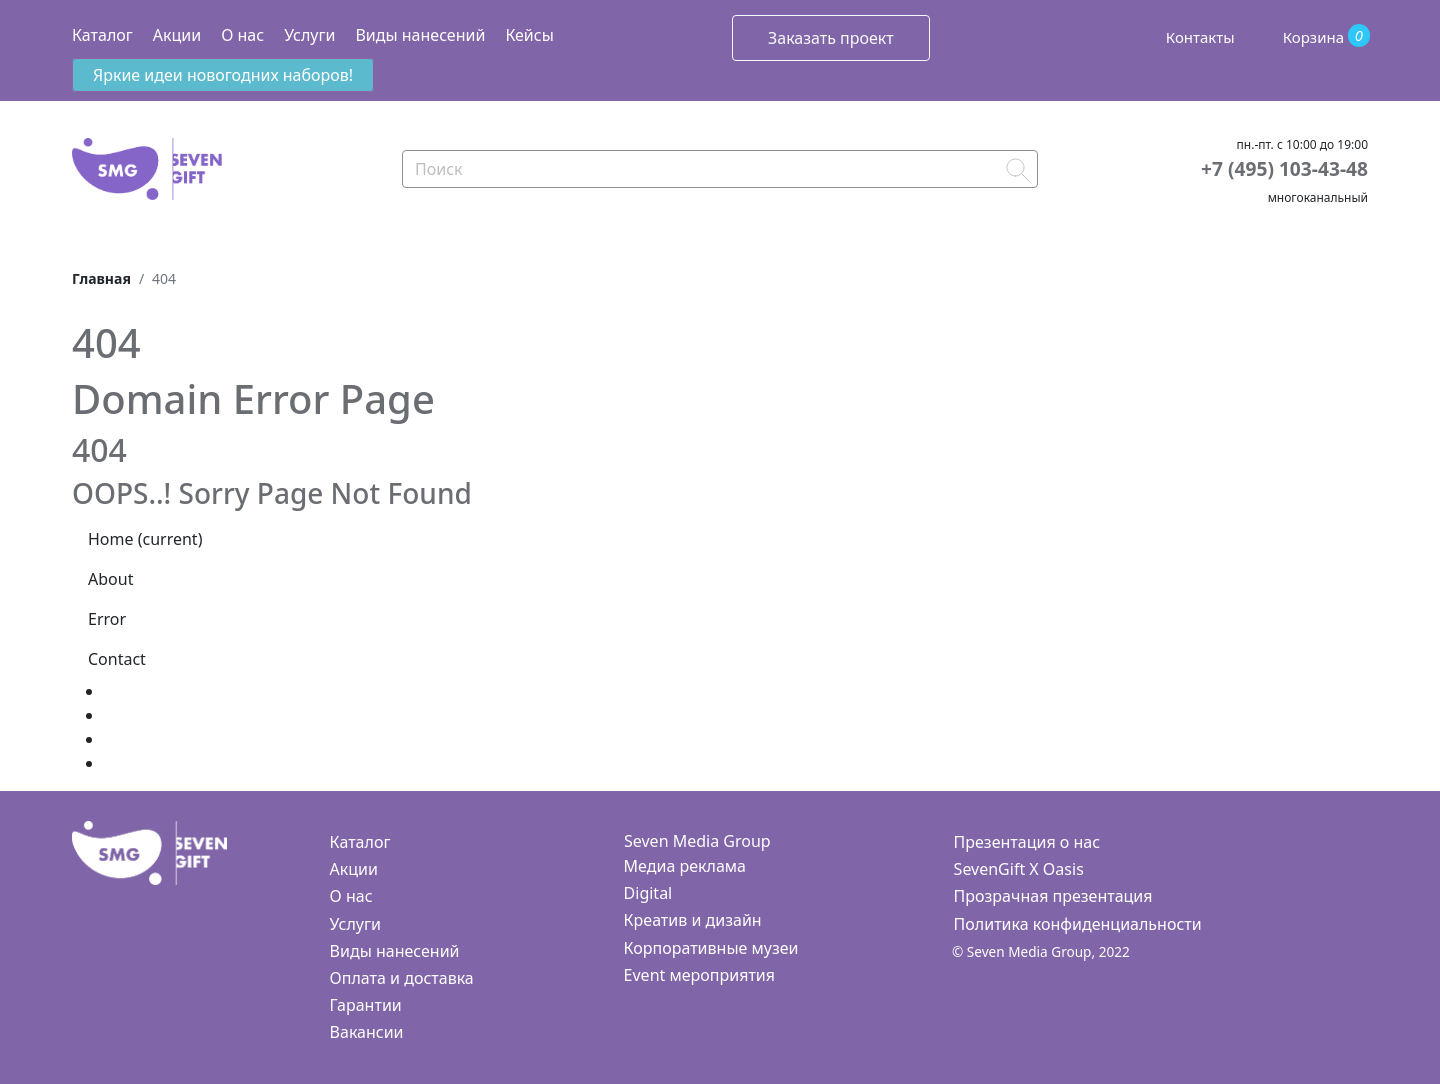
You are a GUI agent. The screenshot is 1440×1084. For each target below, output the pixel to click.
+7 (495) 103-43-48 (1284, 168)
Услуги (309, 35)
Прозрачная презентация (1053, 896)
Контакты (1200, 37)
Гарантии (366, 1005)
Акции (177, 35)
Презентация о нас (1027, 842)
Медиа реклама (685, 866)
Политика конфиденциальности (1078, 924)
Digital (648, 893)
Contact (117, 659)
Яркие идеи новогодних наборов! (223, 75)
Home (145, 539)
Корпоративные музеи (711, 948)
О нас (242, 35)
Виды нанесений (420, 35)
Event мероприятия (699, 975)
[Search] (720, 169)
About (110, 579)
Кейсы (529, 35)
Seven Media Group (697, 841)
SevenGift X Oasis (1019, 869)
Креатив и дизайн (693, 920)
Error (107, 619)
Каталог (102, 35)
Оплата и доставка (402, 978)
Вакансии (367, 1032)
